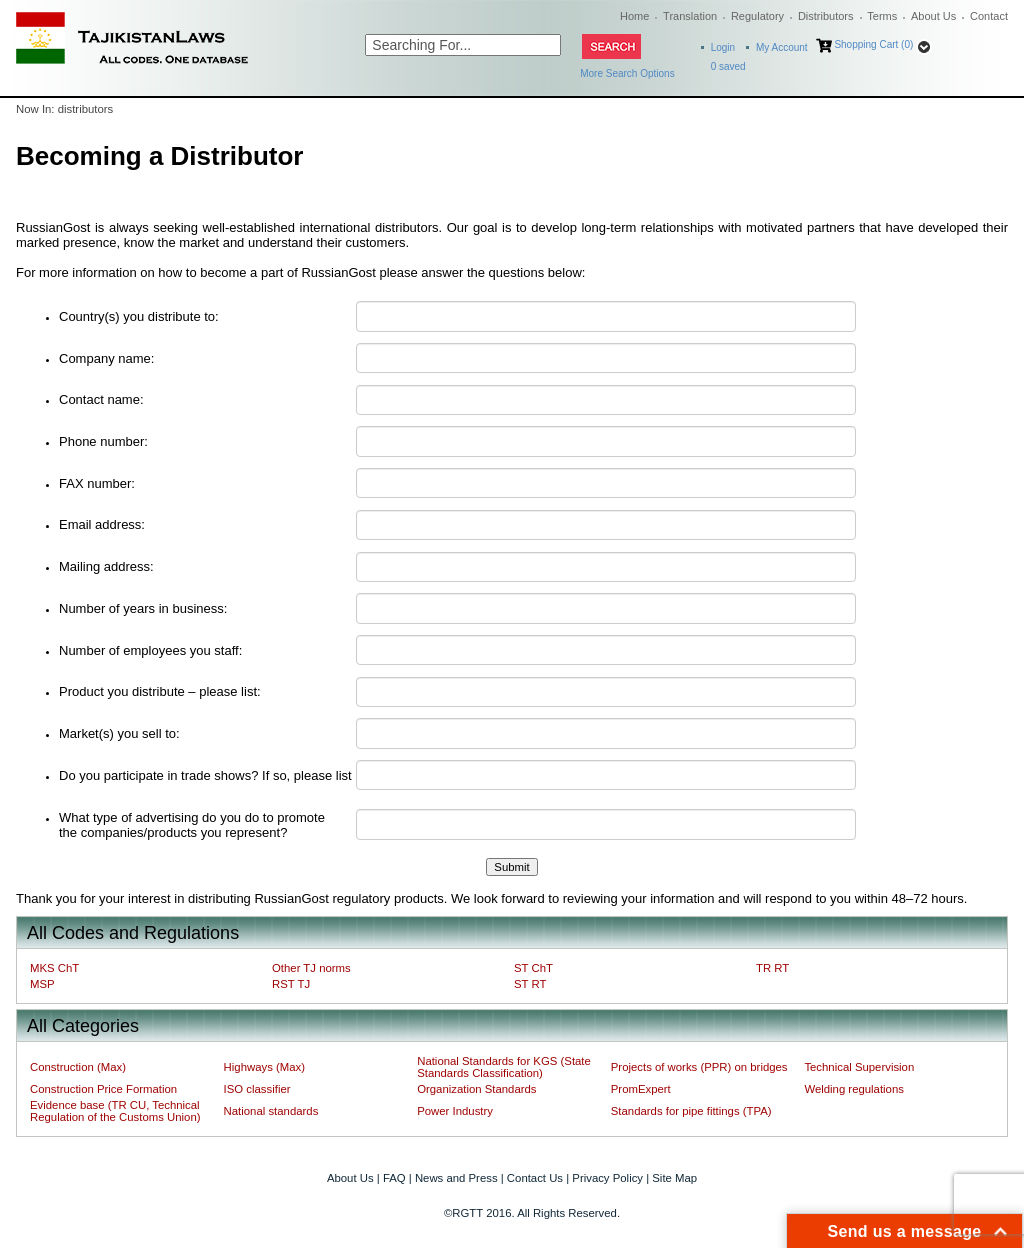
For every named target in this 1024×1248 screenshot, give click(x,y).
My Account (782, 47)
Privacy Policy (607, 1178)
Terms (882, 16)
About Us (933, 16)
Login (723, 47)
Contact (989, 16)
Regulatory (757, 16)
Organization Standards (476, 1089)
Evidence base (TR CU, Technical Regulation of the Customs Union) (115, 1111)
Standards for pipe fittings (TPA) (691, 1111)
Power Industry (455, 1111)
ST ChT (533, 968)
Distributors (826, 16)
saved (728, 66)
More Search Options (627, 73)
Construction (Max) (78, 1067)
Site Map (674, 1178)
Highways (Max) (264, 1067)
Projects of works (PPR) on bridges (699, 1067)
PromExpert (641, 1089)
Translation (690, 16)
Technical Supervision (859, 1067)
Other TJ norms (311, 968)
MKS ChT (54, 968)
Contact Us (535, 1178)
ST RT (530, 984)
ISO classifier (257, 1089)
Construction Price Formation (103, 1089)
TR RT (772, 968)
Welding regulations (854, 1089)
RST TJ (291, 984)
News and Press (456, 1178)
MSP (42, 984)
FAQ (394, 1178)
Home (634, 16)
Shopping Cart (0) (873, 44)
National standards (271, 1111)
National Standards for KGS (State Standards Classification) (504, 1067)
